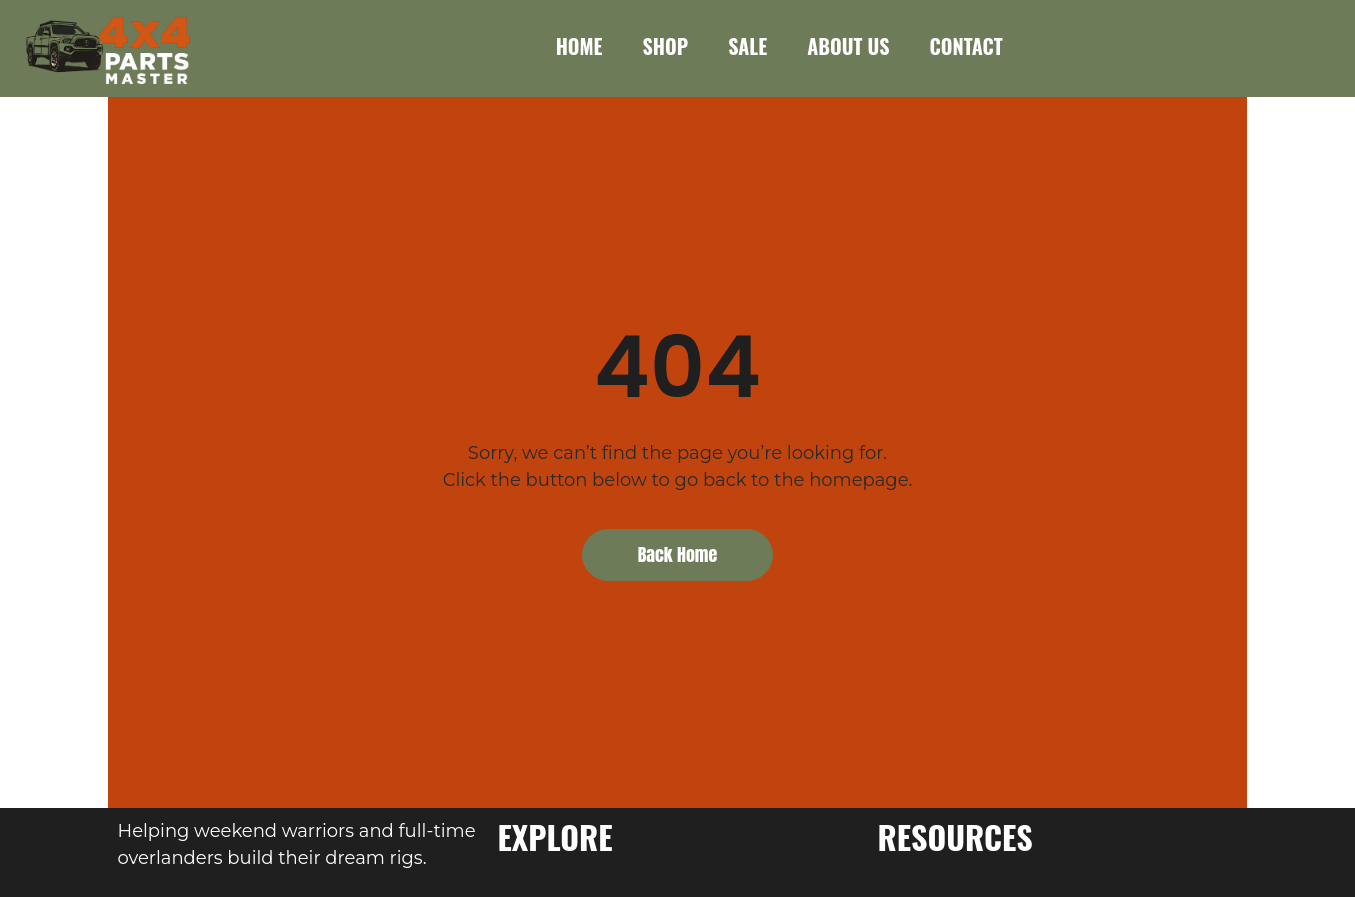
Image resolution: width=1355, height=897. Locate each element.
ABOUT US (848, 46)
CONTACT (965, 46)
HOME (579, 46)
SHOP (666, 46)
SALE (747, 46)
